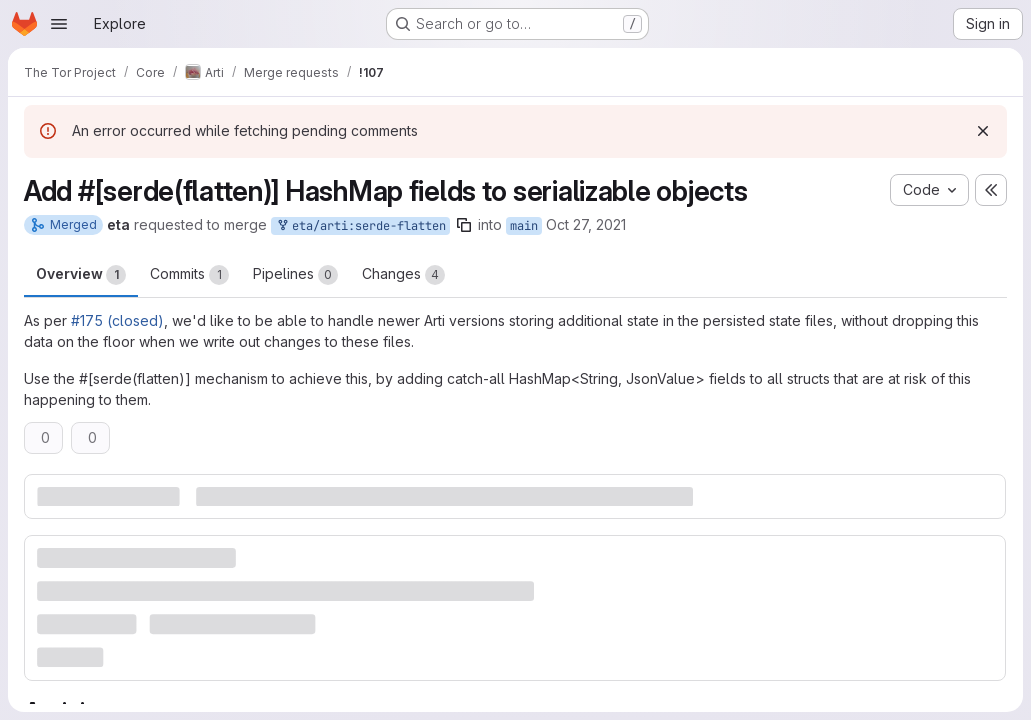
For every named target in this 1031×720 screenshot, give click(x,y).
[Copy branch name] (464, 225)
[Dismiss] (983, 131)
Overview (81, 275)
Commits (189, 275)
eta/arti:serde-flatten (360, 226)
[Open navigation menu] (59, 24)
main (524, 226)
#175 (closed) (117, 320)
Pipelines (295, 275)
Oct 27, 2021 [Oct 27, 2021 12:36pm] (586, 224)
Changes (403, 275)
